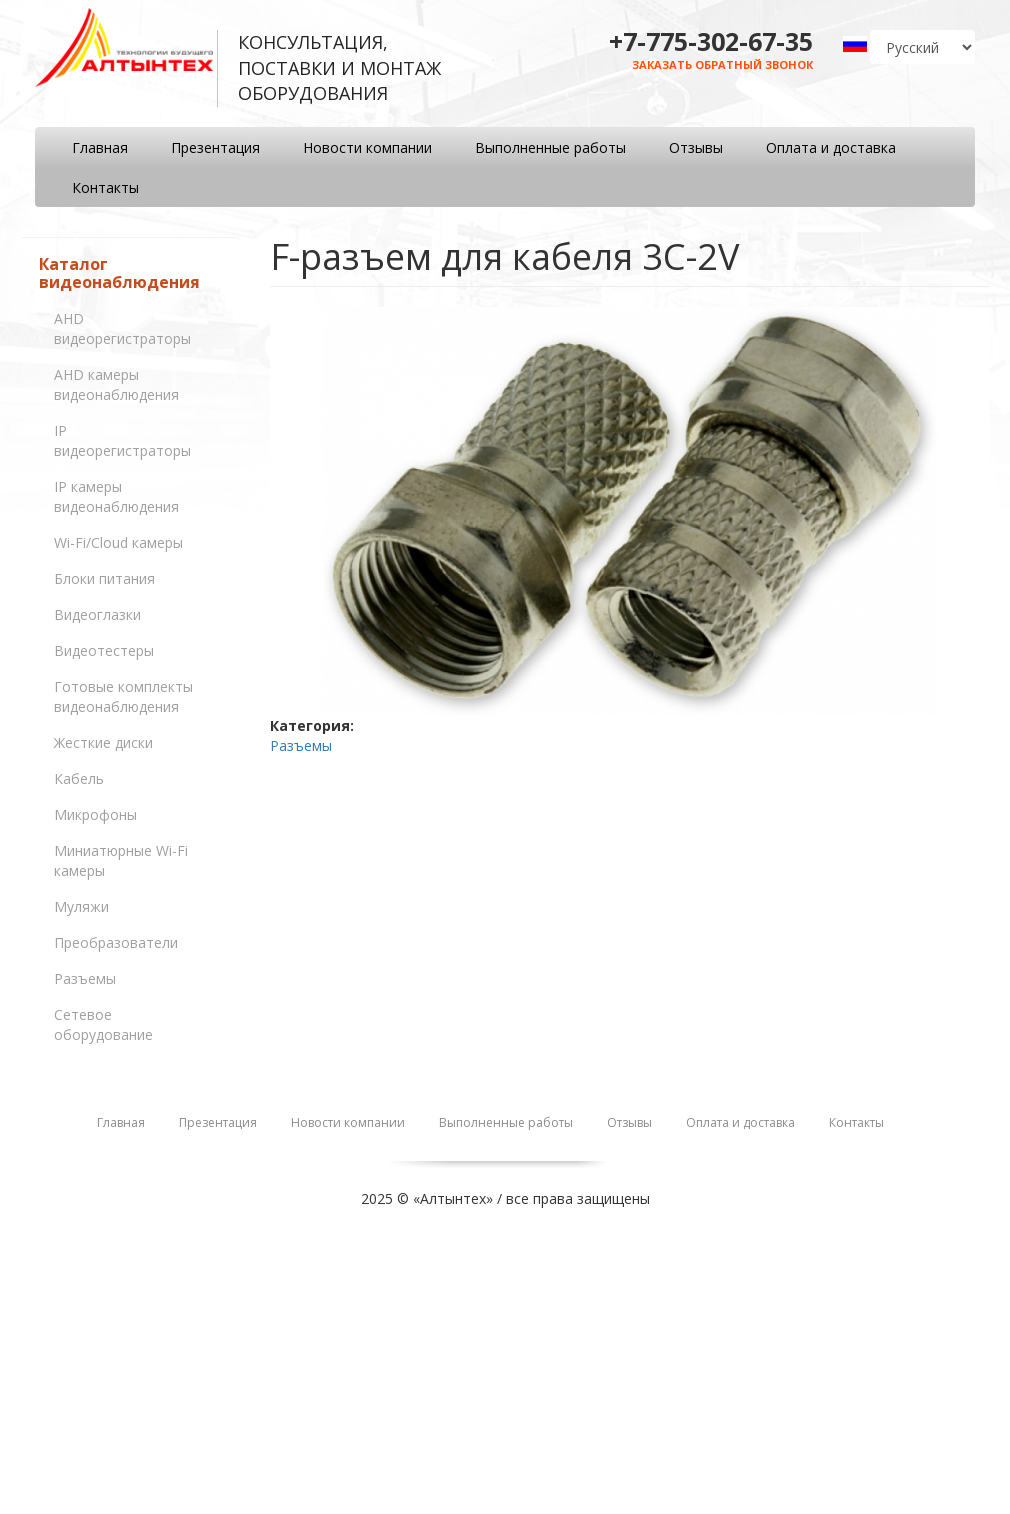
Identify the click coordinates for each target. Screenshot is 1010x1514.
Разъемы (85, 978)
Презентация (215, 147)
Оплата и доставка (831, 147)
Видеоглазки (97, 614)
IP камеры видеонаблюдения (116, 496)
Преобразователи (116, 942)
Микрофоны (95, 814)
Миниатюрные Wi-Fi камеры (121, 860)
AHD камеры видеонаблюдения (116, 384)
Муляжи (81, 906)
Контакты (105, 187)
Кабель (79, 778)
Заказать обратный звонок (722, 65)
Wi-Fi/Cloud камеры (118, 542)
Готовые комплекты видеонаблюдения (123, 696)
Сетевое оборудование (103, 1024)
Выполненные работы (550, 147)
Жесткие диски (103, 742)
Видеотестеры (104, 650)
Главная (100, 147)
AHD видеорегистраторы (122, 328)
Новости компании (367, 147)
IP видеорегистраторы (122, 440)
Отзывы (696, 147)
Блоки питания (104, 578)
